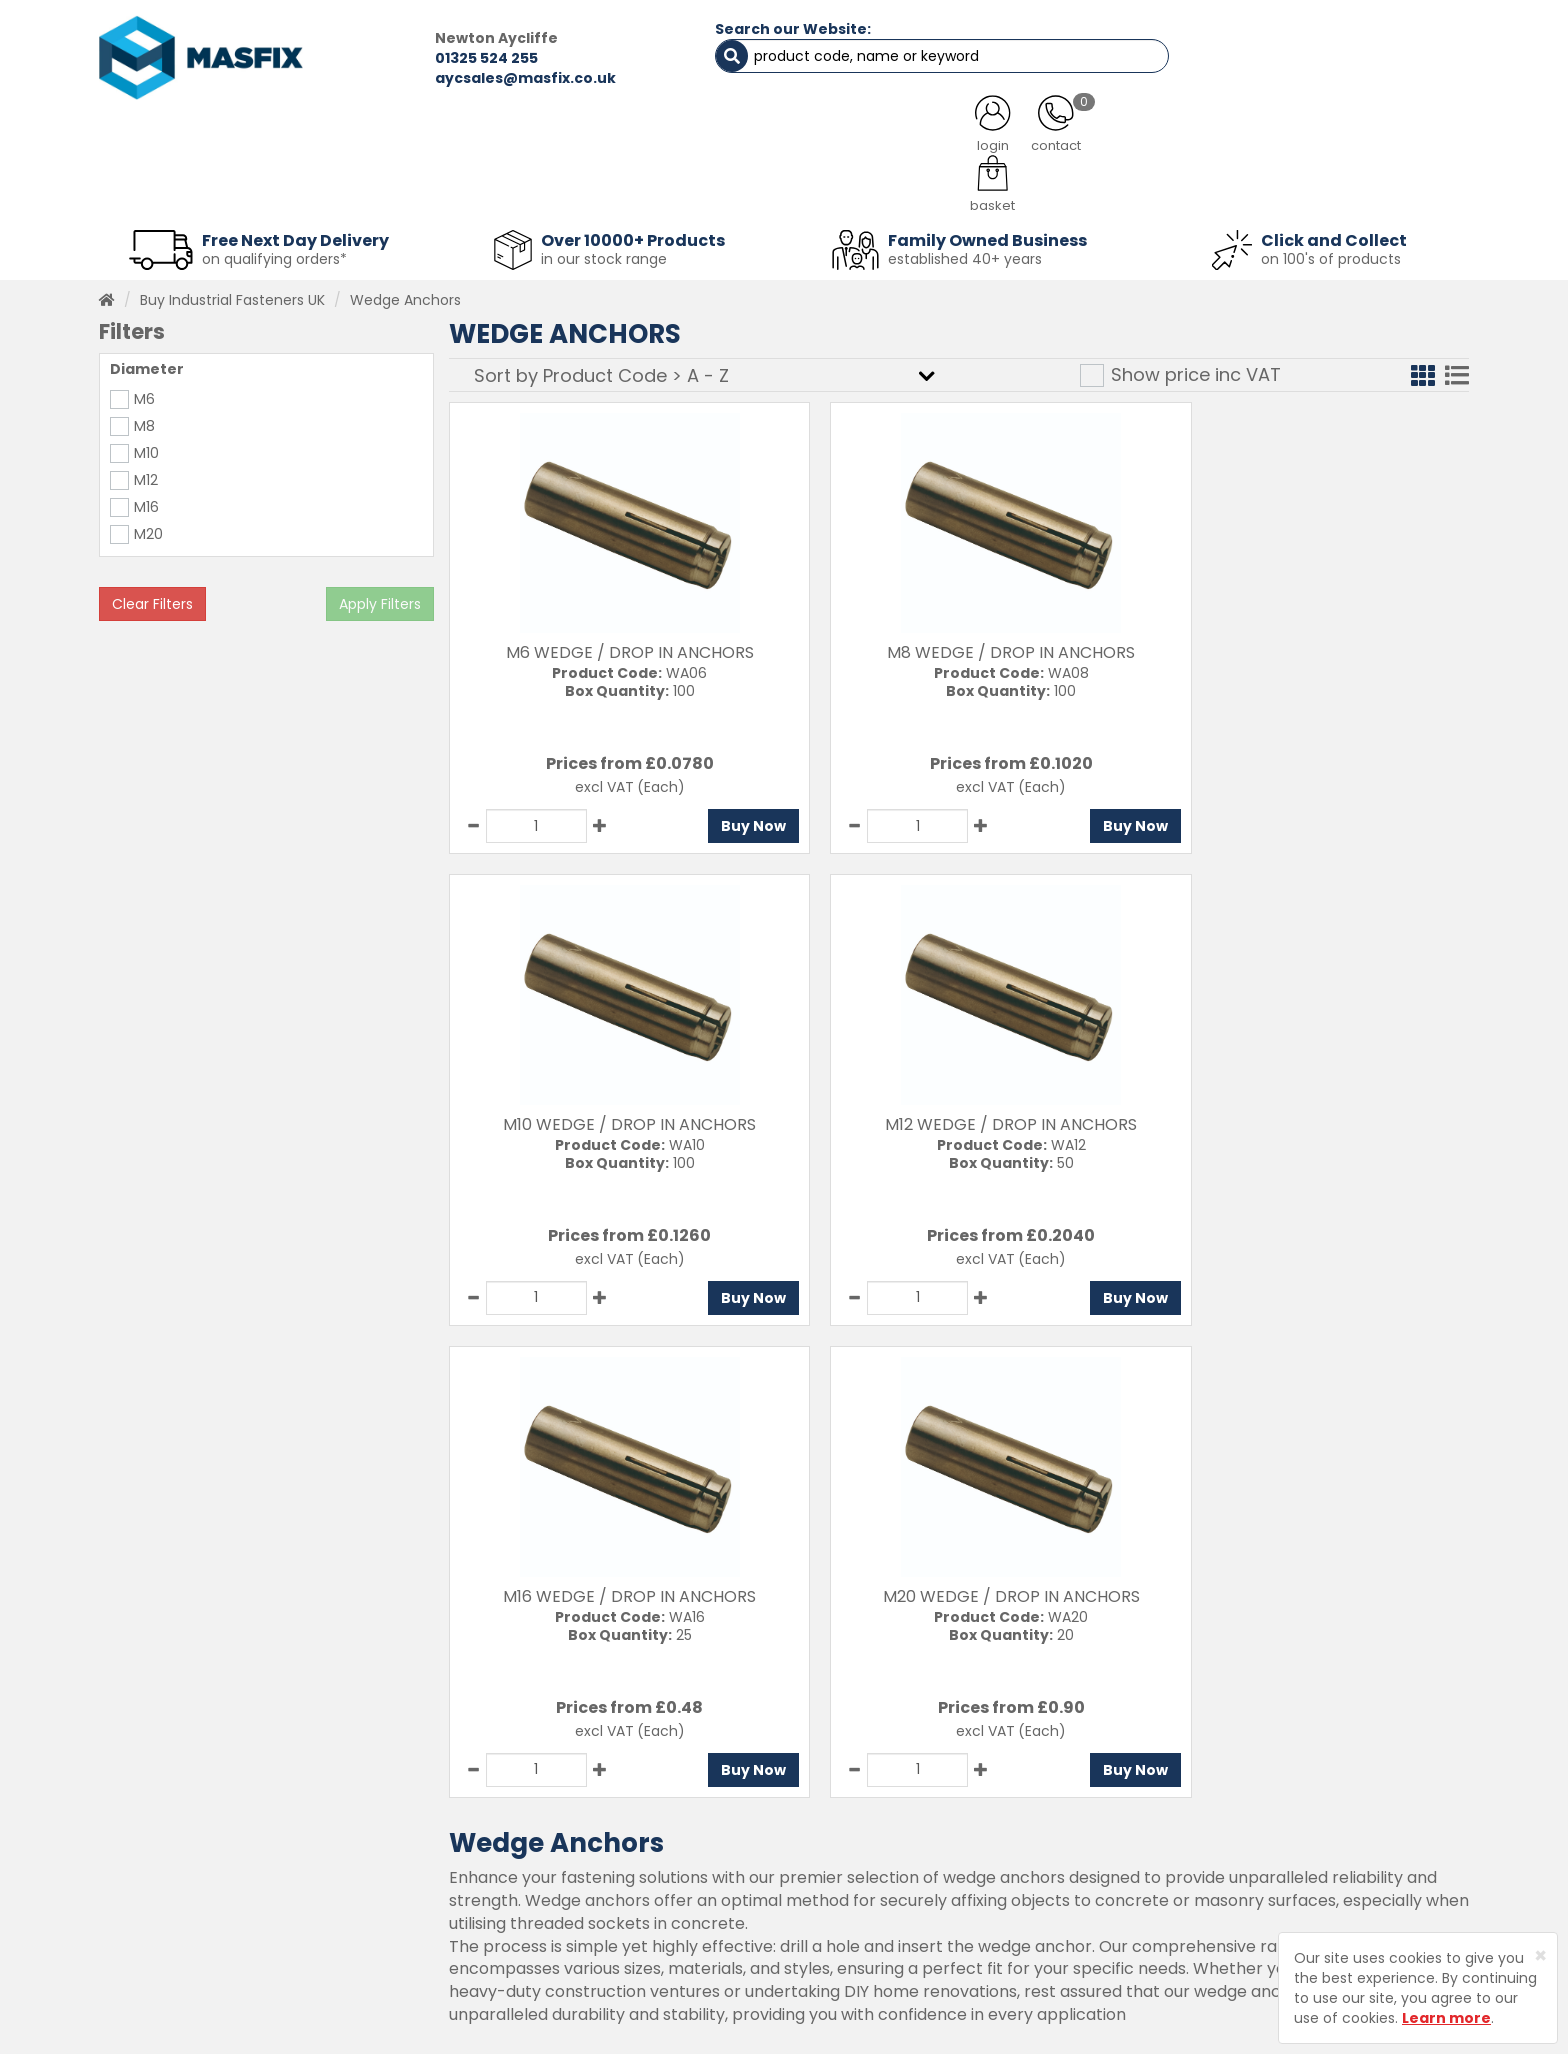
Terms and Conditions (848, 1953)
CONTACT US (1153, 140)
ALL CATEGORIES (369, 140)
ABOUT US (574, 140)
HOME (177, 140)
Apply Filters (380, 599)
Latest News (560, 1918)
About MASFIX (566, 1883)
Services (548, 1848)
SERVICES (754, 140)
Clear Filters (152, 599)
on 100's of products (1331, 254)
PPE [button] (1032, 190)
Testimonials (563, 1813)
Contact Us (810, 1813)
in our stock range (604, 254)
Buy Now (719, 821)
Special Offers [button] (1170, 190)
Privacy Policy (818, 1918)
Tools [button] (924, 190)
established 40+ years (965, 254)
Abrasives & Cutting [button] (585, 190)
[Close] (1540, 1955)
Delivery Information (842, 1848)
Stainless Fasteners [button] (1363, 190)
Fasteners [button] (172, 190)
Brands (542, 1953)
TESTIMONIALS (1363, 140)
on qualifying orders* (274, 254)
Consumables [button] (780, 190)
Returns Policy (819, 1883)
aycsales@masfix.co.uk (469, 78)
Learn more (1446, 2018)
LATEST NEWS (947, 140)
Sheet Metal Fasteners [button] (361, 190)
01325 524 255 (430, 58)
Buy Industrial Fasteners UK (232, 295)
